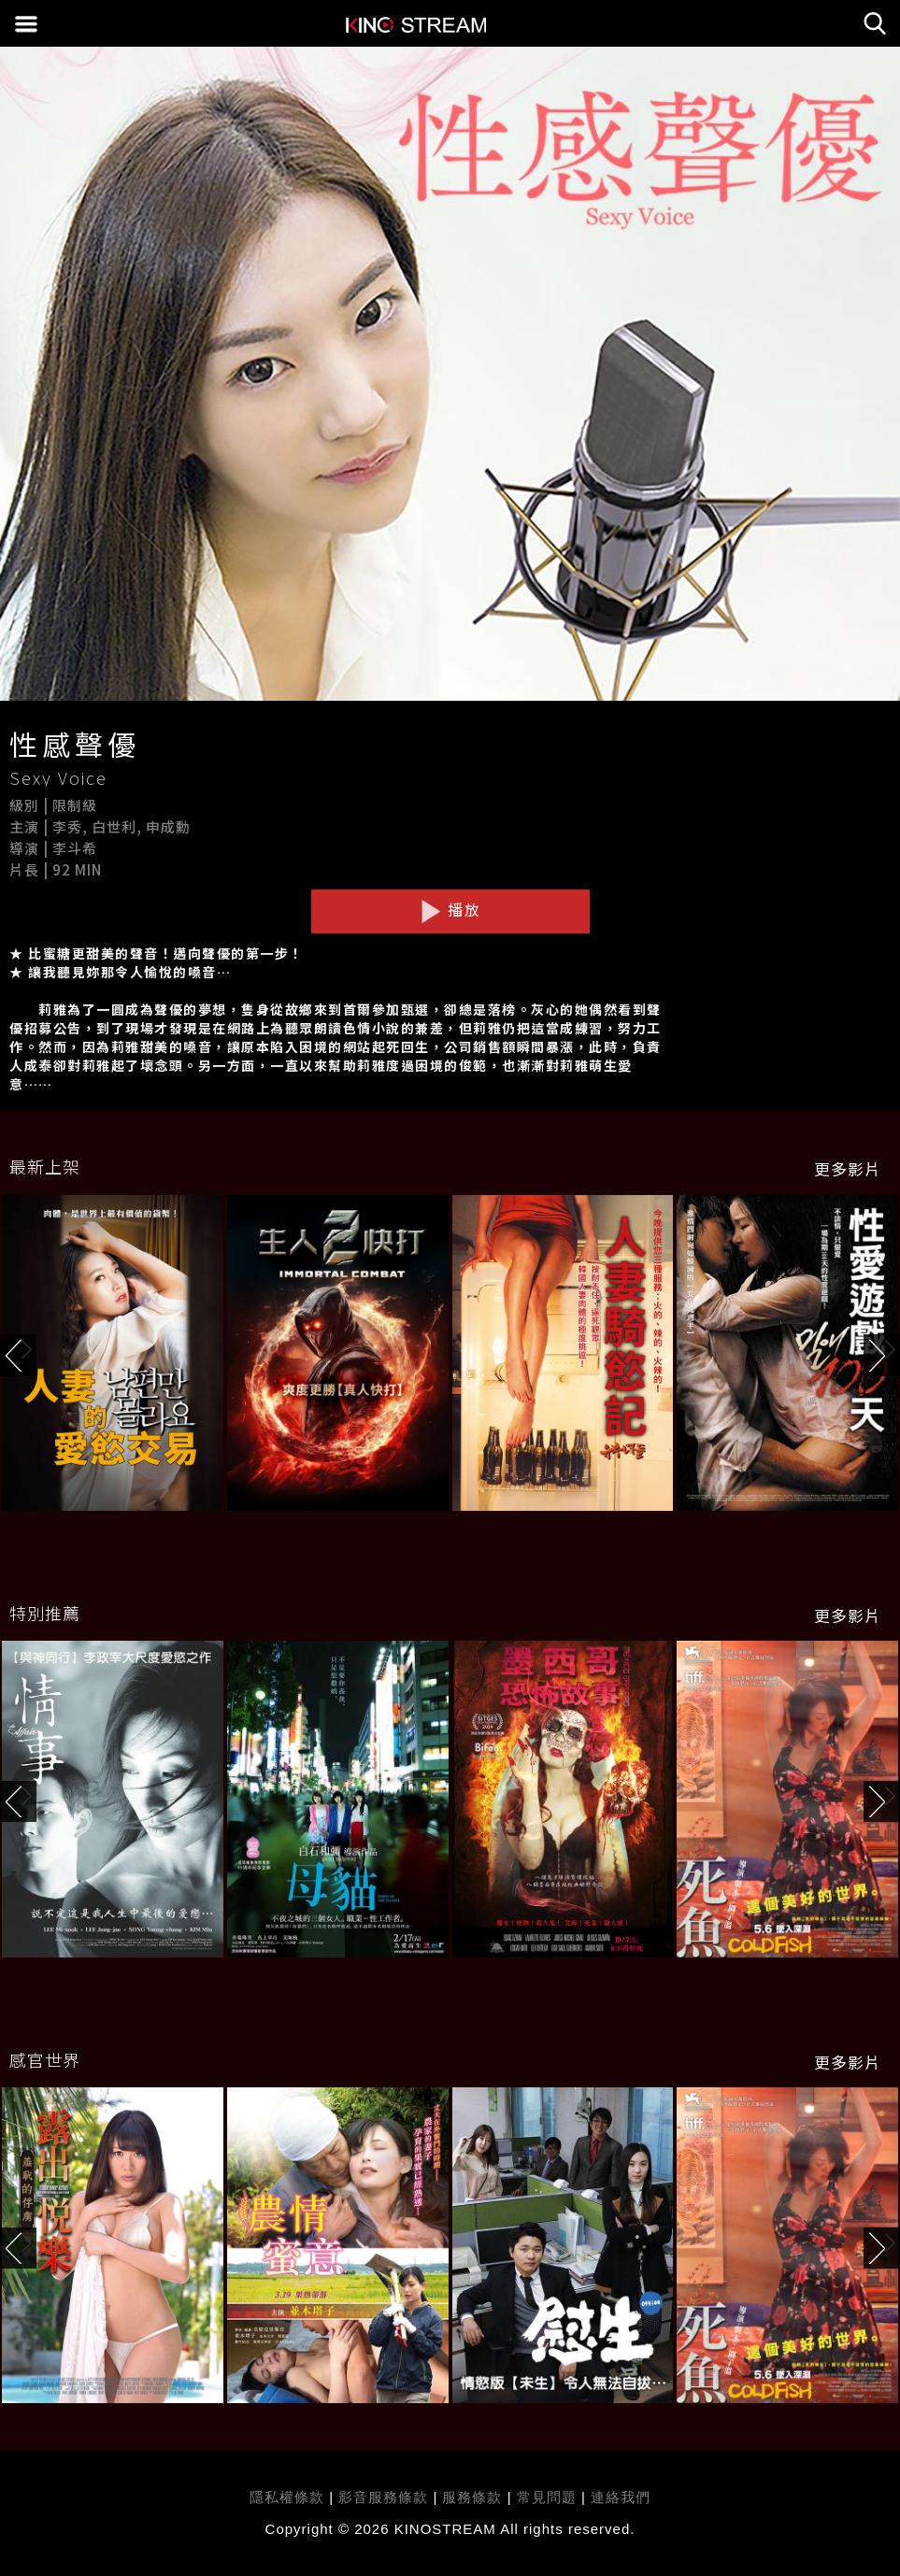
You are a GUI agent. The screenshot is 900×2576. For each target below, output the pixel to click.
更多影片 (847, 1169)
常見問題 (547, 2497)
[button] (882, 1355)
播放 (450, 910)
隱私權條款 (287, 2497)
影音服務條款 (383, 2497)
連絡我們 (620, 2497)
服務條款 (474, 2497)
